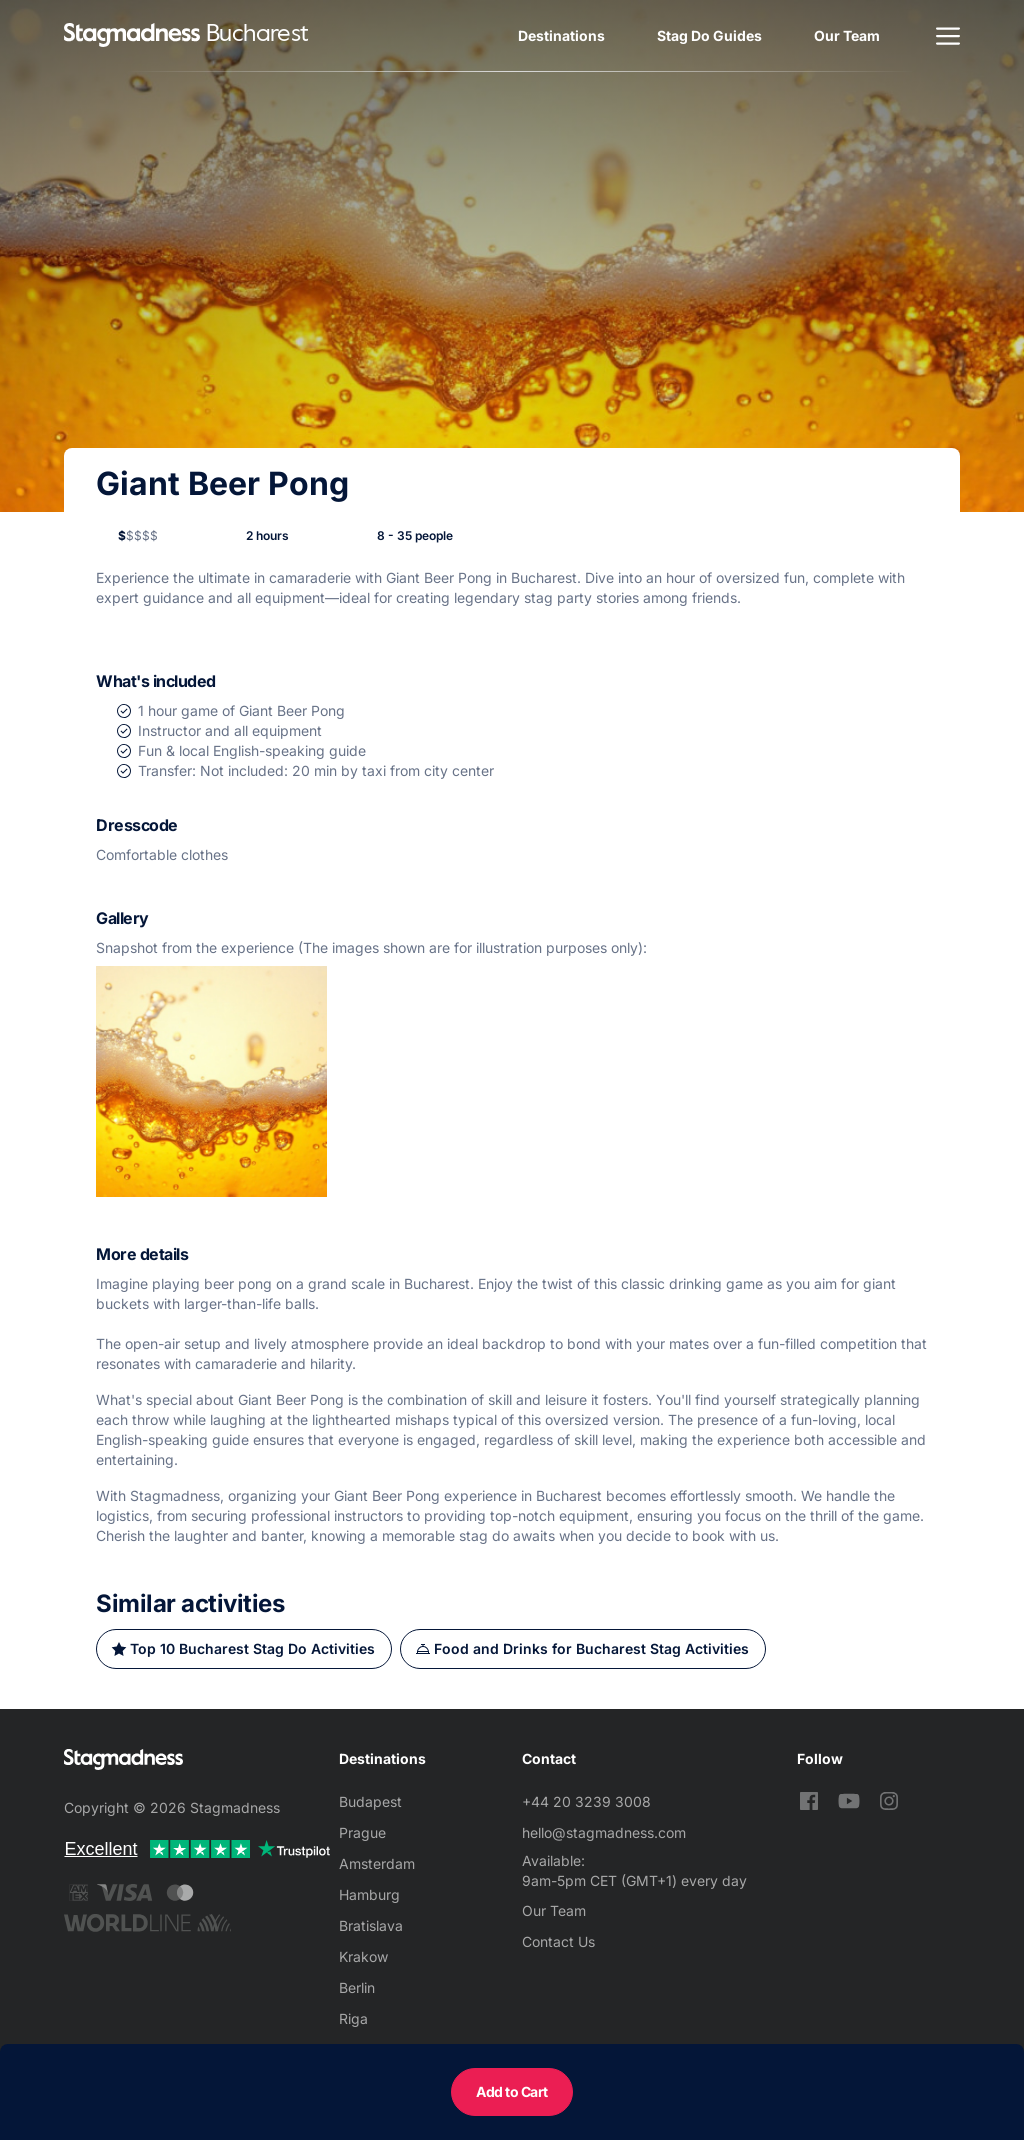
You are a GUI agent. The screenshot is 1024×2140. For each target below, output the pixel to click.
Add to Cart (512, 2091)
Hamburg (369, 1894)
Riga (353, 2018)
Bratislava (371, 1925)
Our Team (847, 35)
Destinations (561, 35)
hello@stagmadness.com (604, 1832)
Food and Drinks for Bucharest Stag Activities (591, 1648)
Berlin (357, 1987)
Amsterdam (377, 1863)
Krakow (363, 1956)
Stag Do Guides (709, 35)
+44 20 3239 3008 (586, 1801)
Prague (362, 1832)
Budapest (370, 1801)
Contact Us (558, 1941)
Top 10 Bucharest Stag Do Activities (252, 1648)
